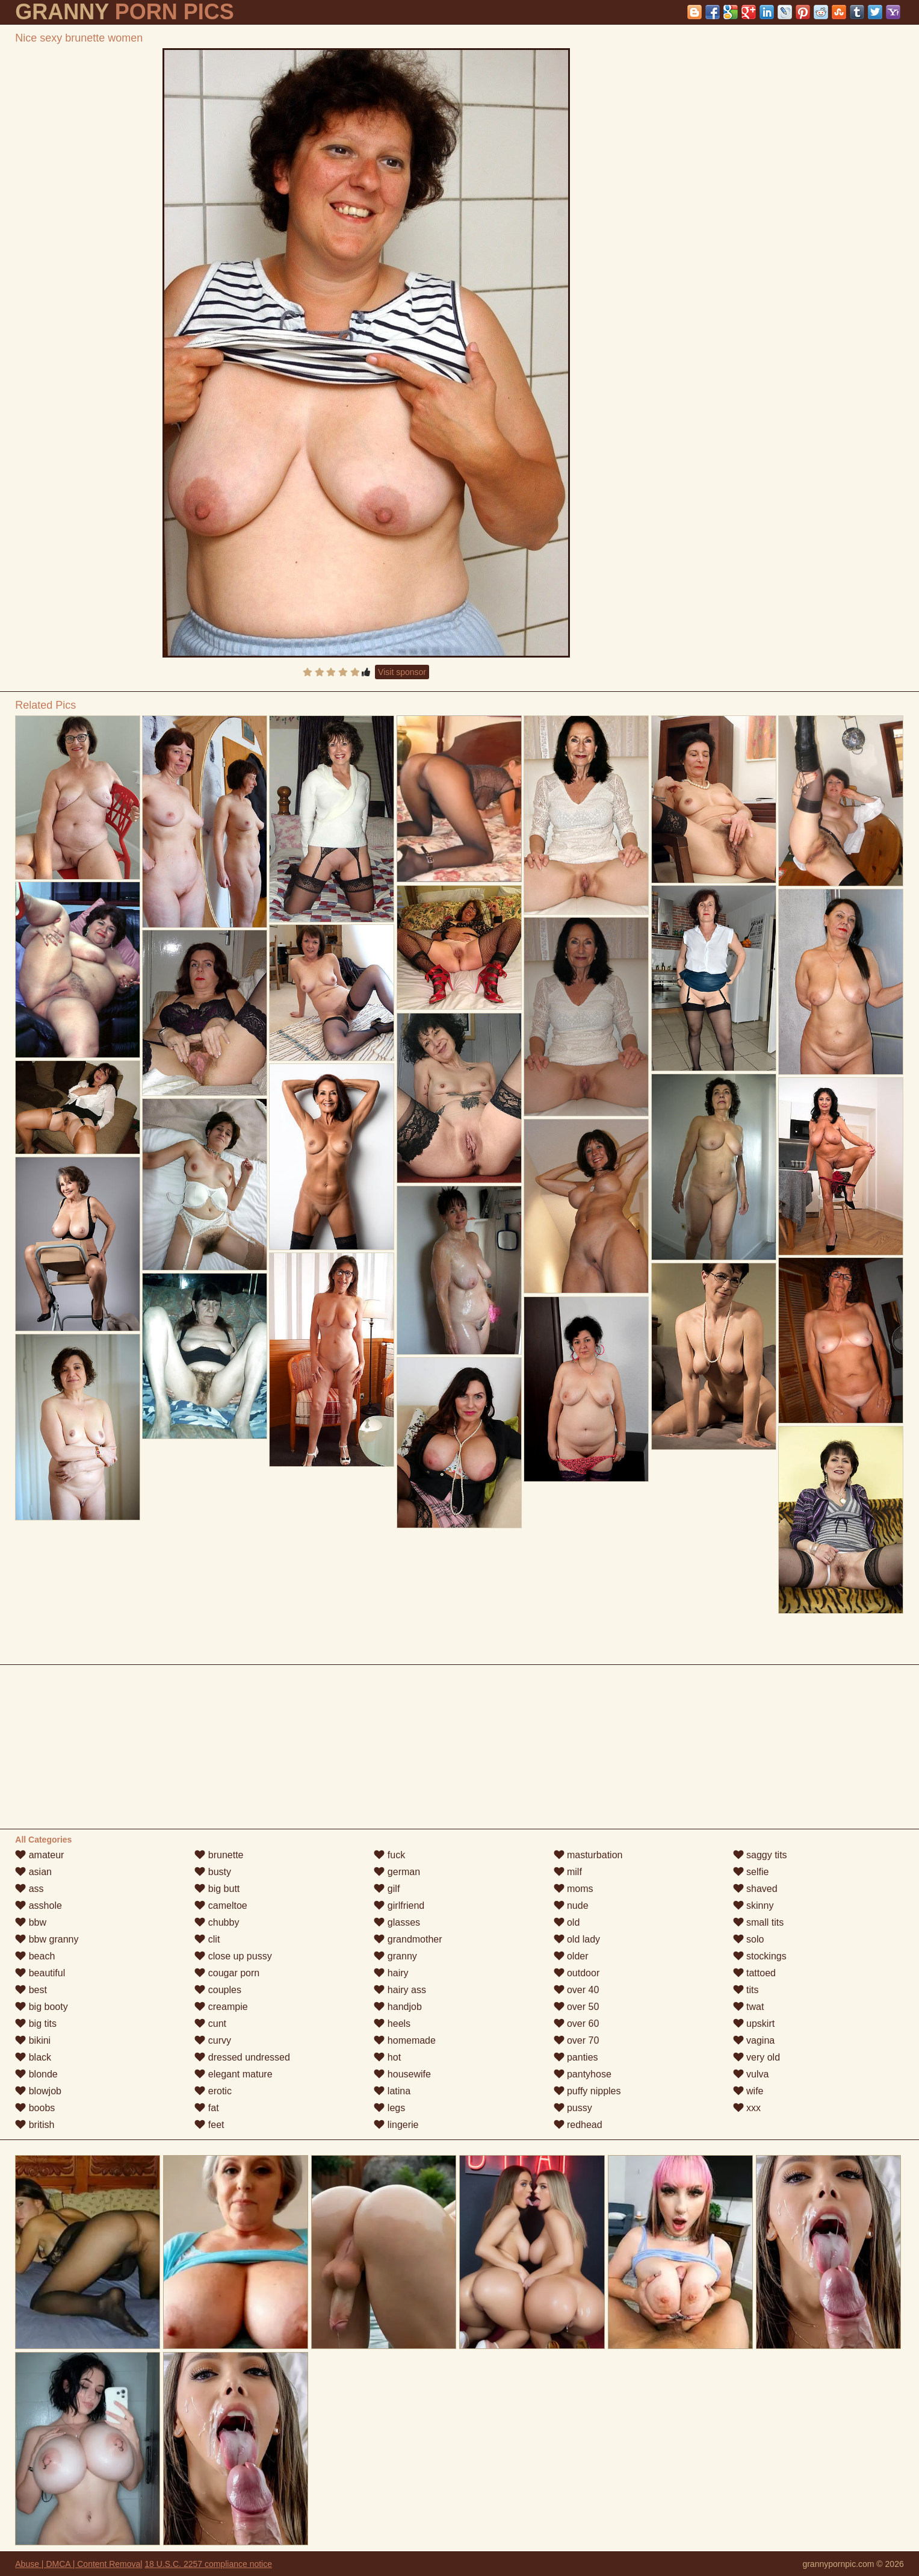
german (397, 1872)
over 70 (576, 2040)
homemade (405, 2040)
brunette (218, 1855)
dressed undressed (242, 2057)
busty (212, 1872)
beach (35, 1956)
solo (748, 1939)
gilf (387, 1889)
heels (392, 2023)
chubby (216, 1922)
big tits (36, 2023)
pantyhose (582, 2074)
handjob (397, 2007)
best (31, 1990)
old (567, 1922)
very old (756, 2057)
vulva (751, 2074)
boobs (35, 2108)
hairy (391, 1973)
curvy (212, 2040)
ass (29, 1889)
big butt (217, 1889)
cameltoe (220, 1905)
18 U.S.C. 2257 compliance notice (208, 2564)
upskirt (754, 2023)
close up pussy (232, 1956)
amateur (39, 1855)
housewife (402, 2074)
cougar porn (226, 1973)
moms (573, 1889)
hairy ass (399, 1990)
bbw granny (46, 1939)
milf (568, 1872)
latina (392, 2091)
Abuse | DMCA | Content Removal (78, 2564)
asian (33, 1872)
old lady (577, 1939)
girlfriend (399, 1905)
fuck (389, 1855)
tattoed (754, 1973)
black (33, 2057)
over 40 (576, 1990)
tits (746, 1990)
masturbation (588, 1855)
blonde (36, 2074)
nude (571, 1905)
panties (576, 2057)
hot (387, 2057)
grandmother (408, 1939)
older (571, 1956)
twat (748, 2007)
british (34, 2125)
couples (217, 1990)
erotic (213, 2091)
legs (389, 2108)
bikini (33, 2040)
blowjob (38, 2091)
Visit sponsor (402, 672)
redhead (578, 2125)
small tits (758, 1922)
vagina (754, 2040)
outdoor (577, 1973)
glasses (397, 1922)
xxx (747, 2108)
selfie (751, 1872)
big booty (41, 2007)
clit (207, 1939)
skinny (753, 1905)
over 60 (576, 2023)
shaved (755, 1889)
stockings (760, 1956)
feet (209, 2125)
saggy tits (760, 1855)
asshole (38, 1905)
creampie (220, 2007)
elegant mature (233, 2074)
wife (748, 2091)
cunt (210, 2023)
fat (206, 2108)
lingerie (396, 2125)
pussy (573, 2108)
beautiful (40, 1973)
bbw (30, 1922)
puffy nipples (587, 2091)
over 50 (576, 2007)
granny (395, 1956)
